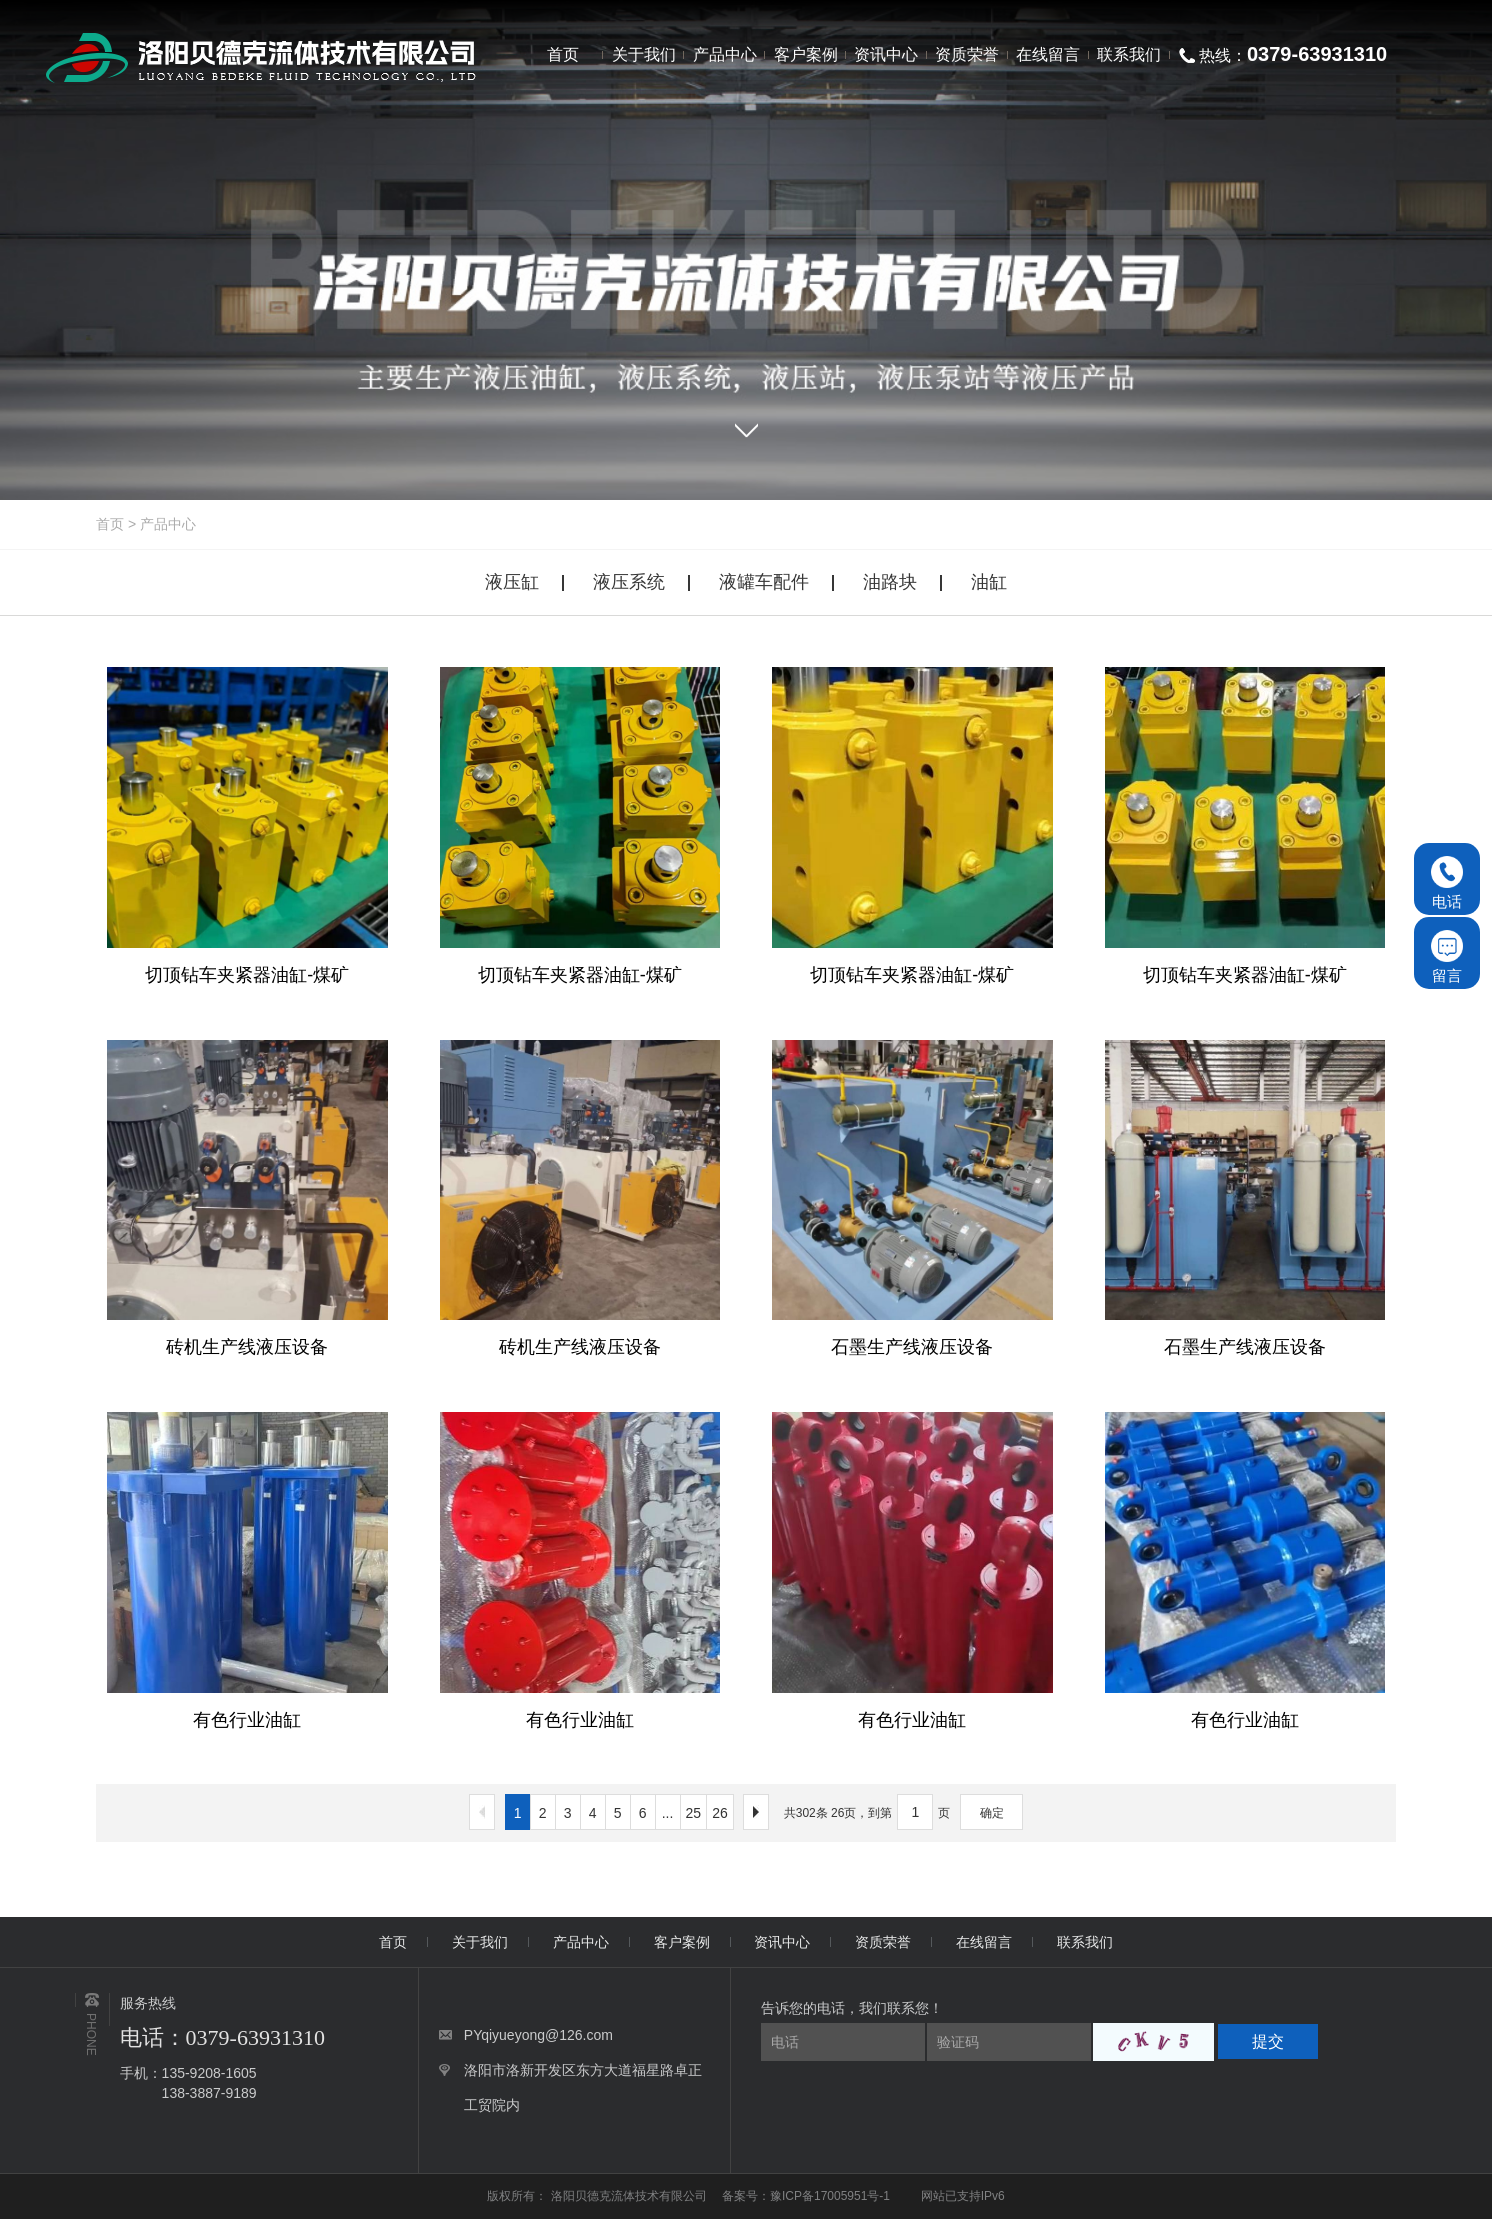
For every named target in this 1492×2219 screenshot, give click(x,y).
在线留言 (984, 1942)
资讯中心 (782, 1942)
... (668, 1813)
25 (694, 1813)
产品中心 (168, 524)
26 (720, 1813)
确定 (992, 1813)
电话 (1447, 883)
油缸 (989, 582)
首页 (110, 524)
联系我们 (1085, 1942)
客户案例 (682, 1942)
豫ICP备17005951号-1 (830, 2196)
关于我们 (480, 1942)
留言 (1447, 957)
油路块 (890, 582)
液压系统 (629, 582)
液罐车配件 (764, 582)
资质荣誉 (883, 1942)
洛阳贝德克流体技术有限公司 (630, 2196)
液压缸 (512, 582)
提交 (1268, 2041)
